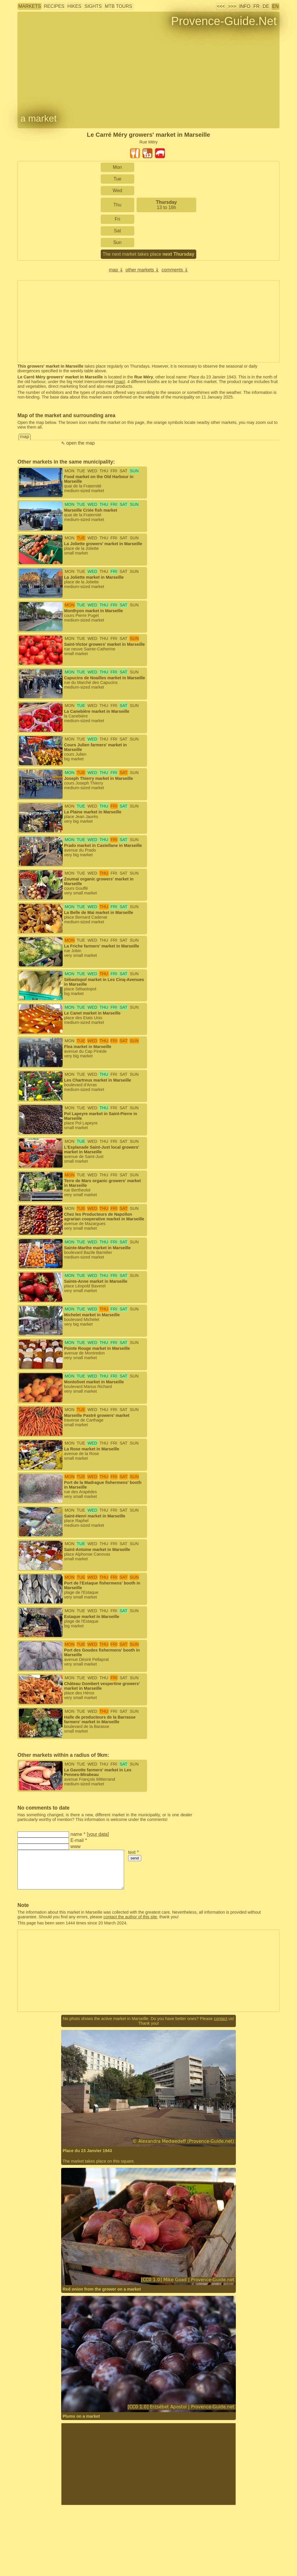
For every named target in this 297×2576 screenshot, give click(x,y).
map (120, 381)
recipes (54, 6)
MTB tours (118, 6)
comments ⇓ (175, 269)
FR (256, 6)
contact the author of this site (130, 1917)
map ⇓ (116, 269)
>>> (232, 6)
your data (98, 1834)
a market (38, 118)
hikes (75, 6)
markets (29, 6)
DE (266, 6)
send (134, 1858)
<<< (221, 6)
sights (93, 6)
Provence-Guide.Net (224, 21)
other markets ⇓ (142, 269)
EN (275, 6)
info (244, 6)
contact (220, 2018)
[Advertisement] (148, 2464)
